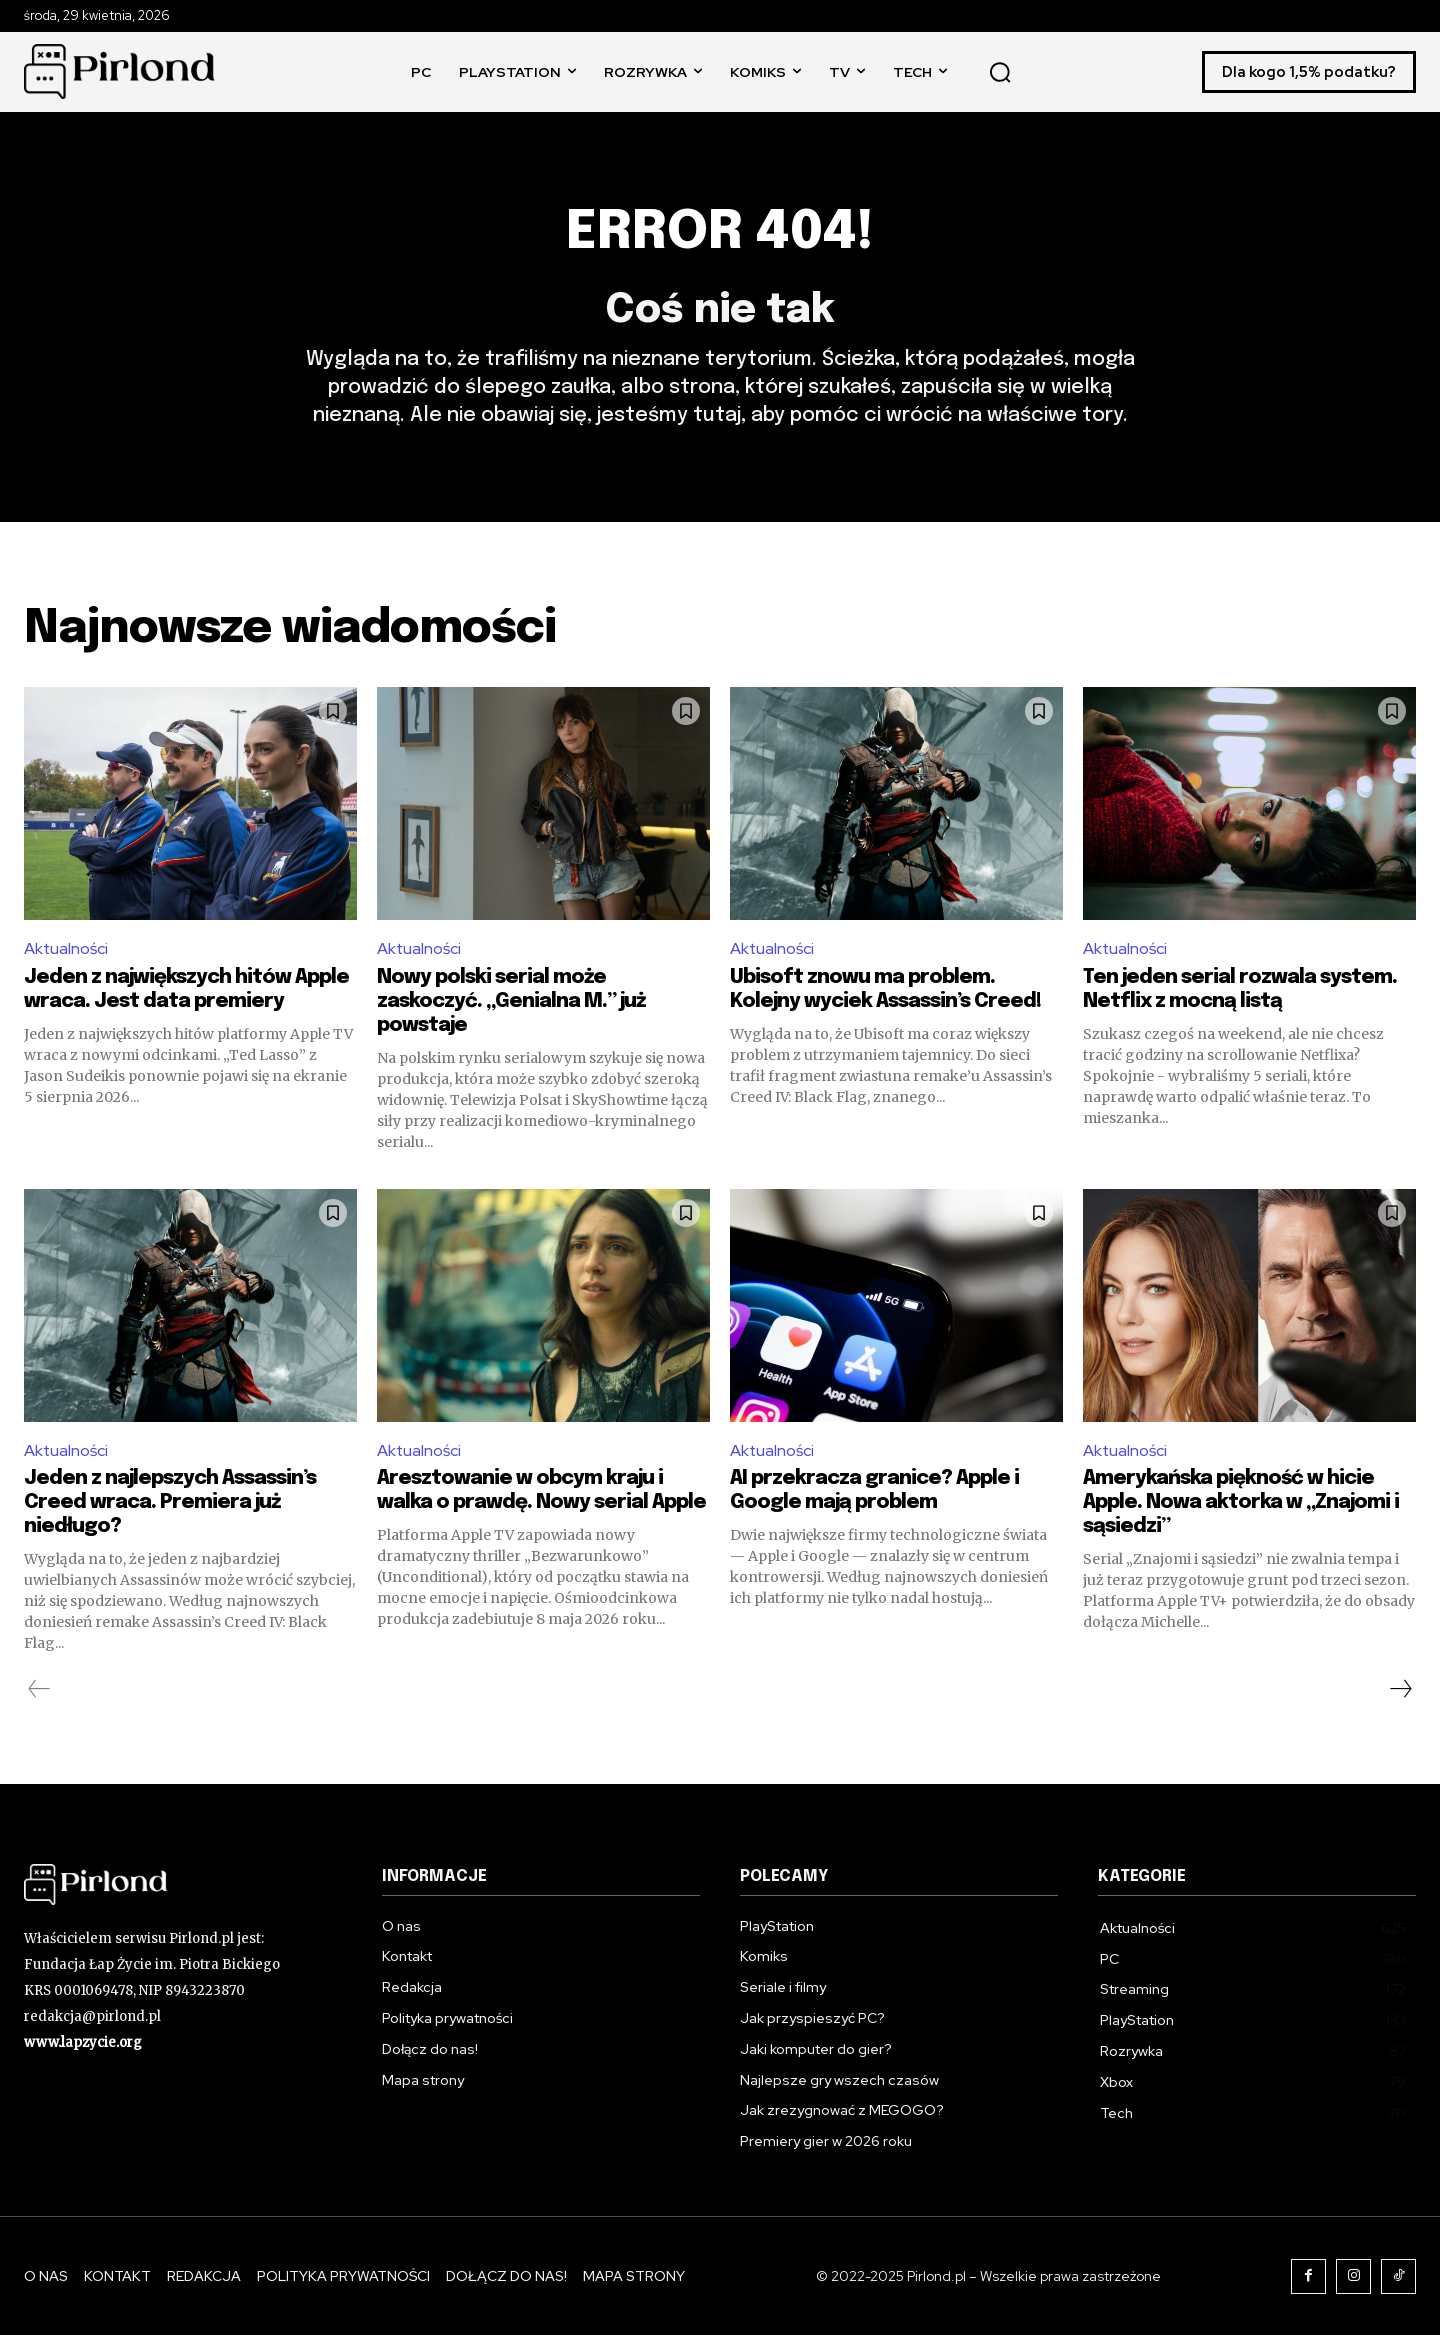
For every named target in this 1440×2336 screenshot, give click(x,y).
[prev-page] (39, 1690)
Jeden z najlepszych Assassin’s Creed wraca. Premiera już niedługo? (170, 1503)
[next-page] (1400, 1690)
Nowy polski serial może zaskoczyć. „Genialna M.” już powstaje (511, 1001)
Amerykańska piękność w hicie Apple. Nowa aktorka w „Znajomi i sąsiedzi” (1241, 1503)
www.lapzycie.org (83, 2042)
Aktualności (66, 949)
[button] (1000, 72)
